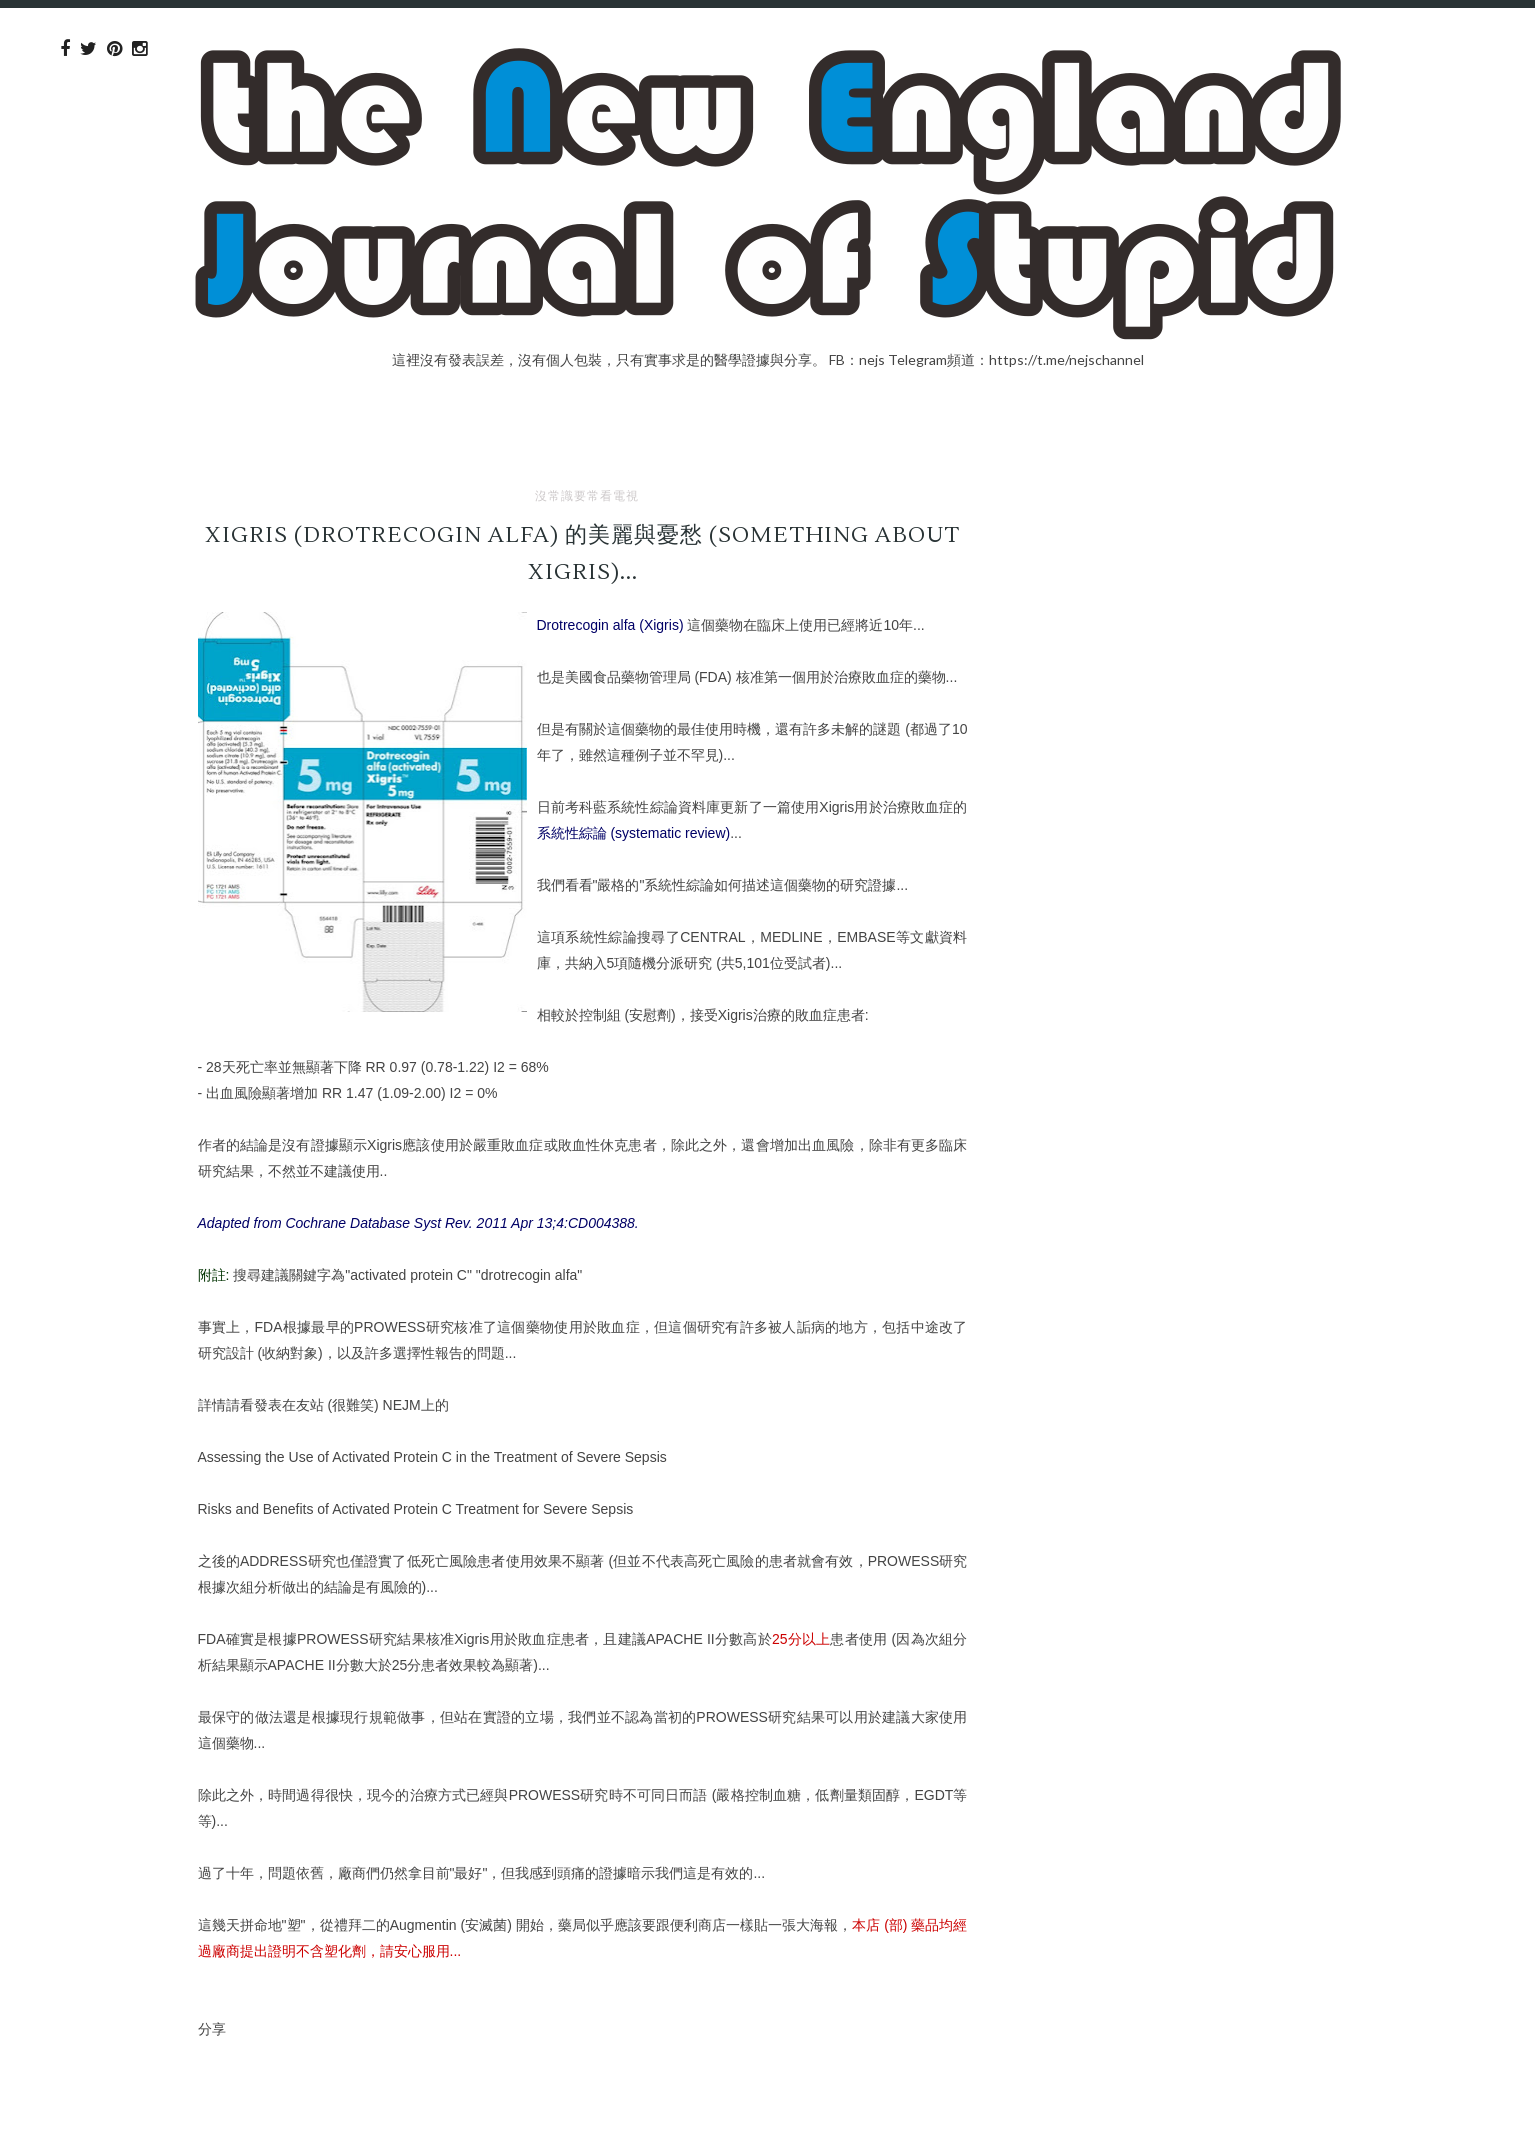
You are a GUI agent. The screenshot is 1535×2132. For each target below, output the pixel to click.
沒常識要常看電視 (587, 496)
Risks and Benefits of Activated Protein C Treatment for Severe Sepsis (416, 1509)
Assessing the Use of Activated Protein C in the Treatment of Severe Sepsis (432, 1457)
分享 (212, 2028)
